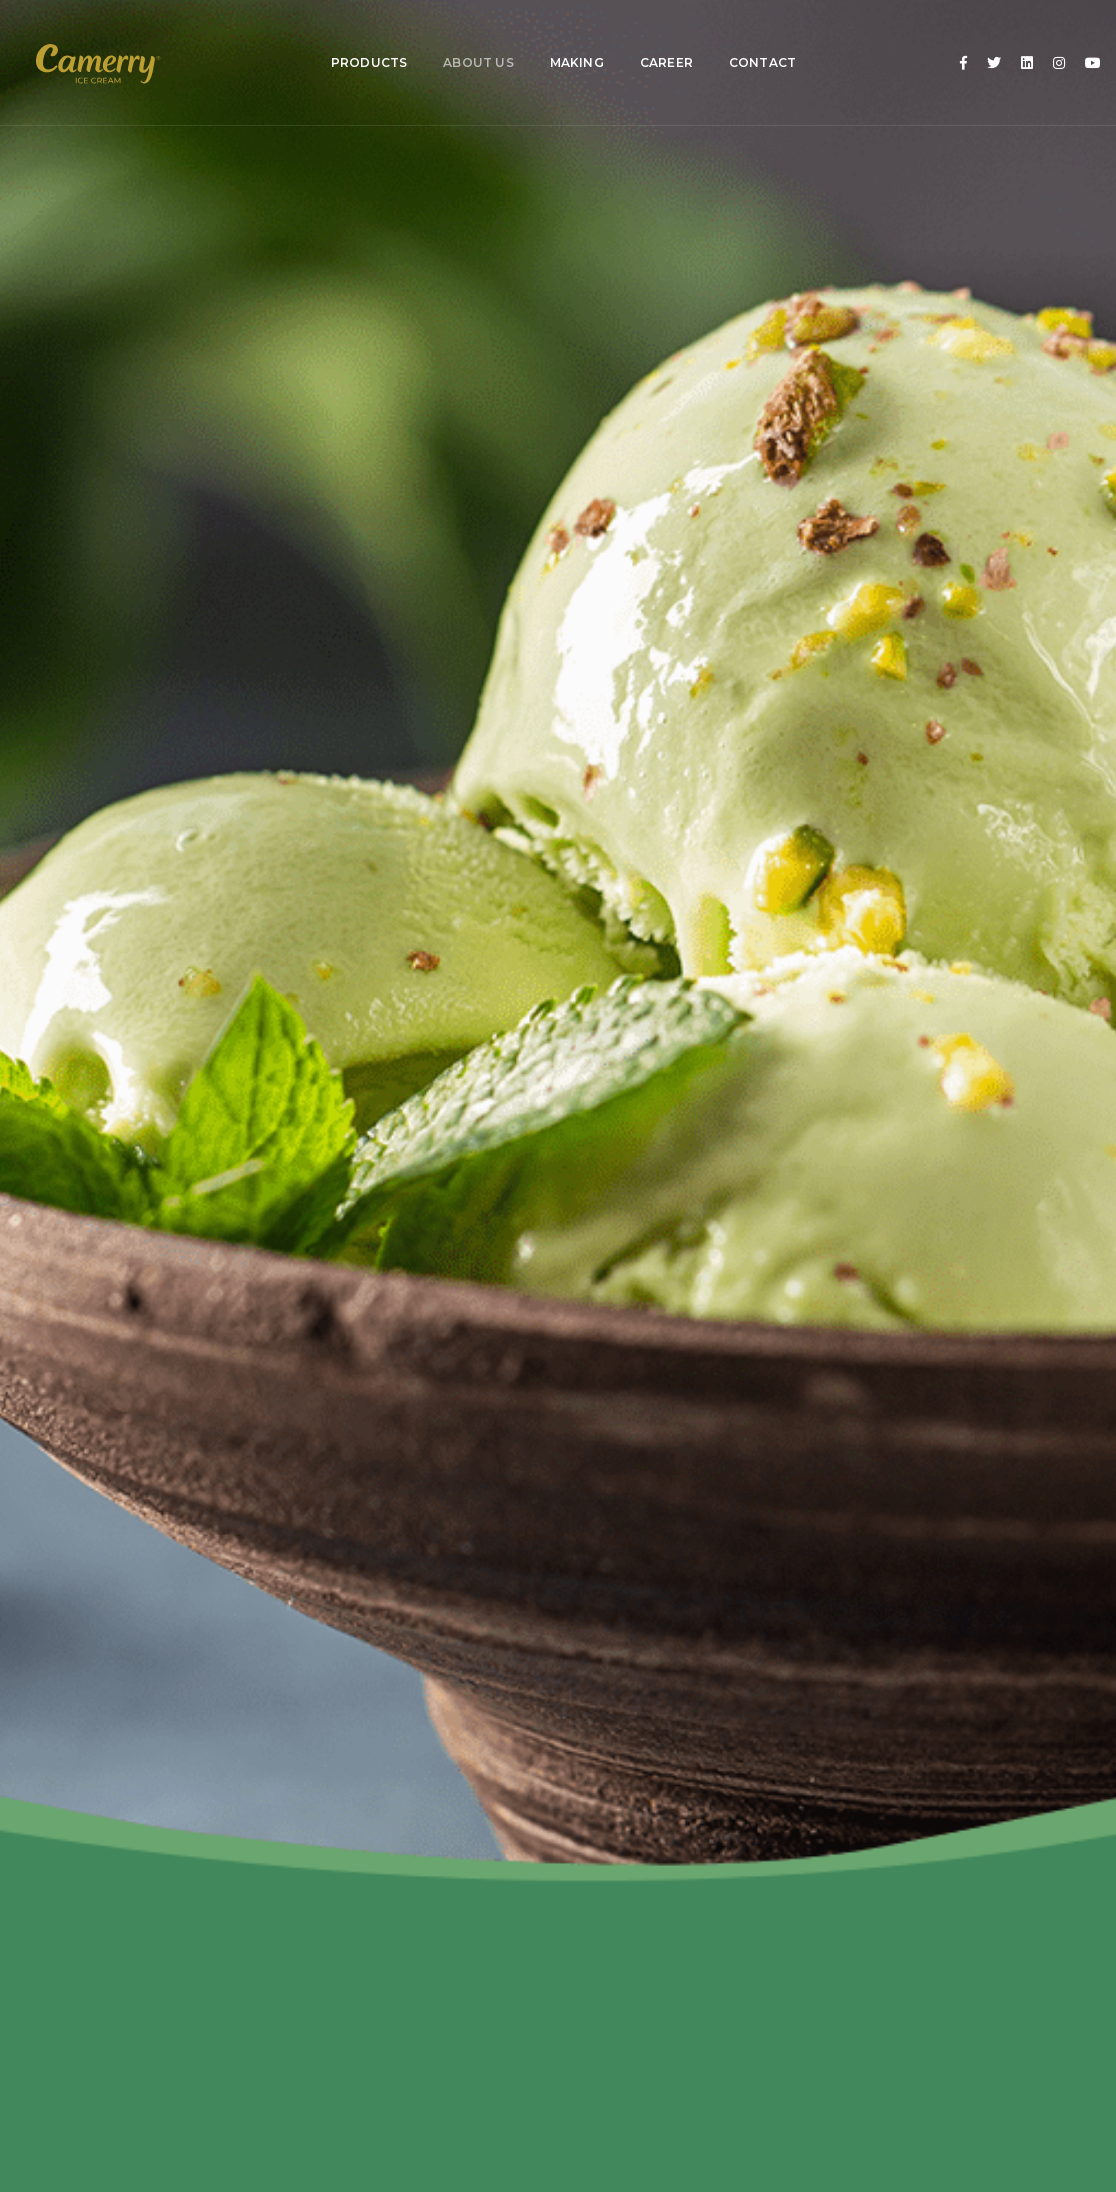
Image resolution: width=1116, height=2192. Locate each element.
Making (570, 39)
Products (362, 39)
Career (659, 39)
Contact (755, 39)
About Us (472, 39)
